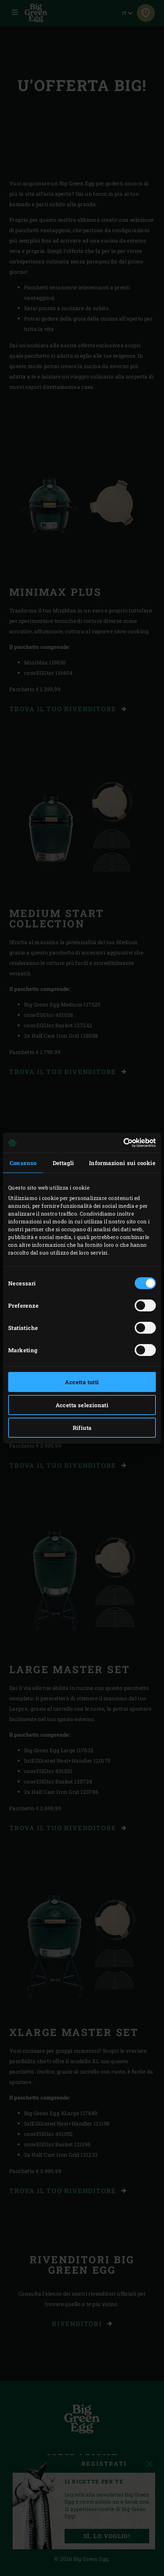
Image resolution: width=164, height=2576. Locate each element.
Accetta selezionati (82, 1405)
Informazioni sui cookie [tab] (122, 1163)
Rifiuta (82, 1427)
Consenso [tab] (23, 1163)
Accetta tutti (82, 1382)
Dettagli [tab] (63, 1163)
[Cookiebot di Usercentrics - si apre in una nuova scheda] (123, 1143)
